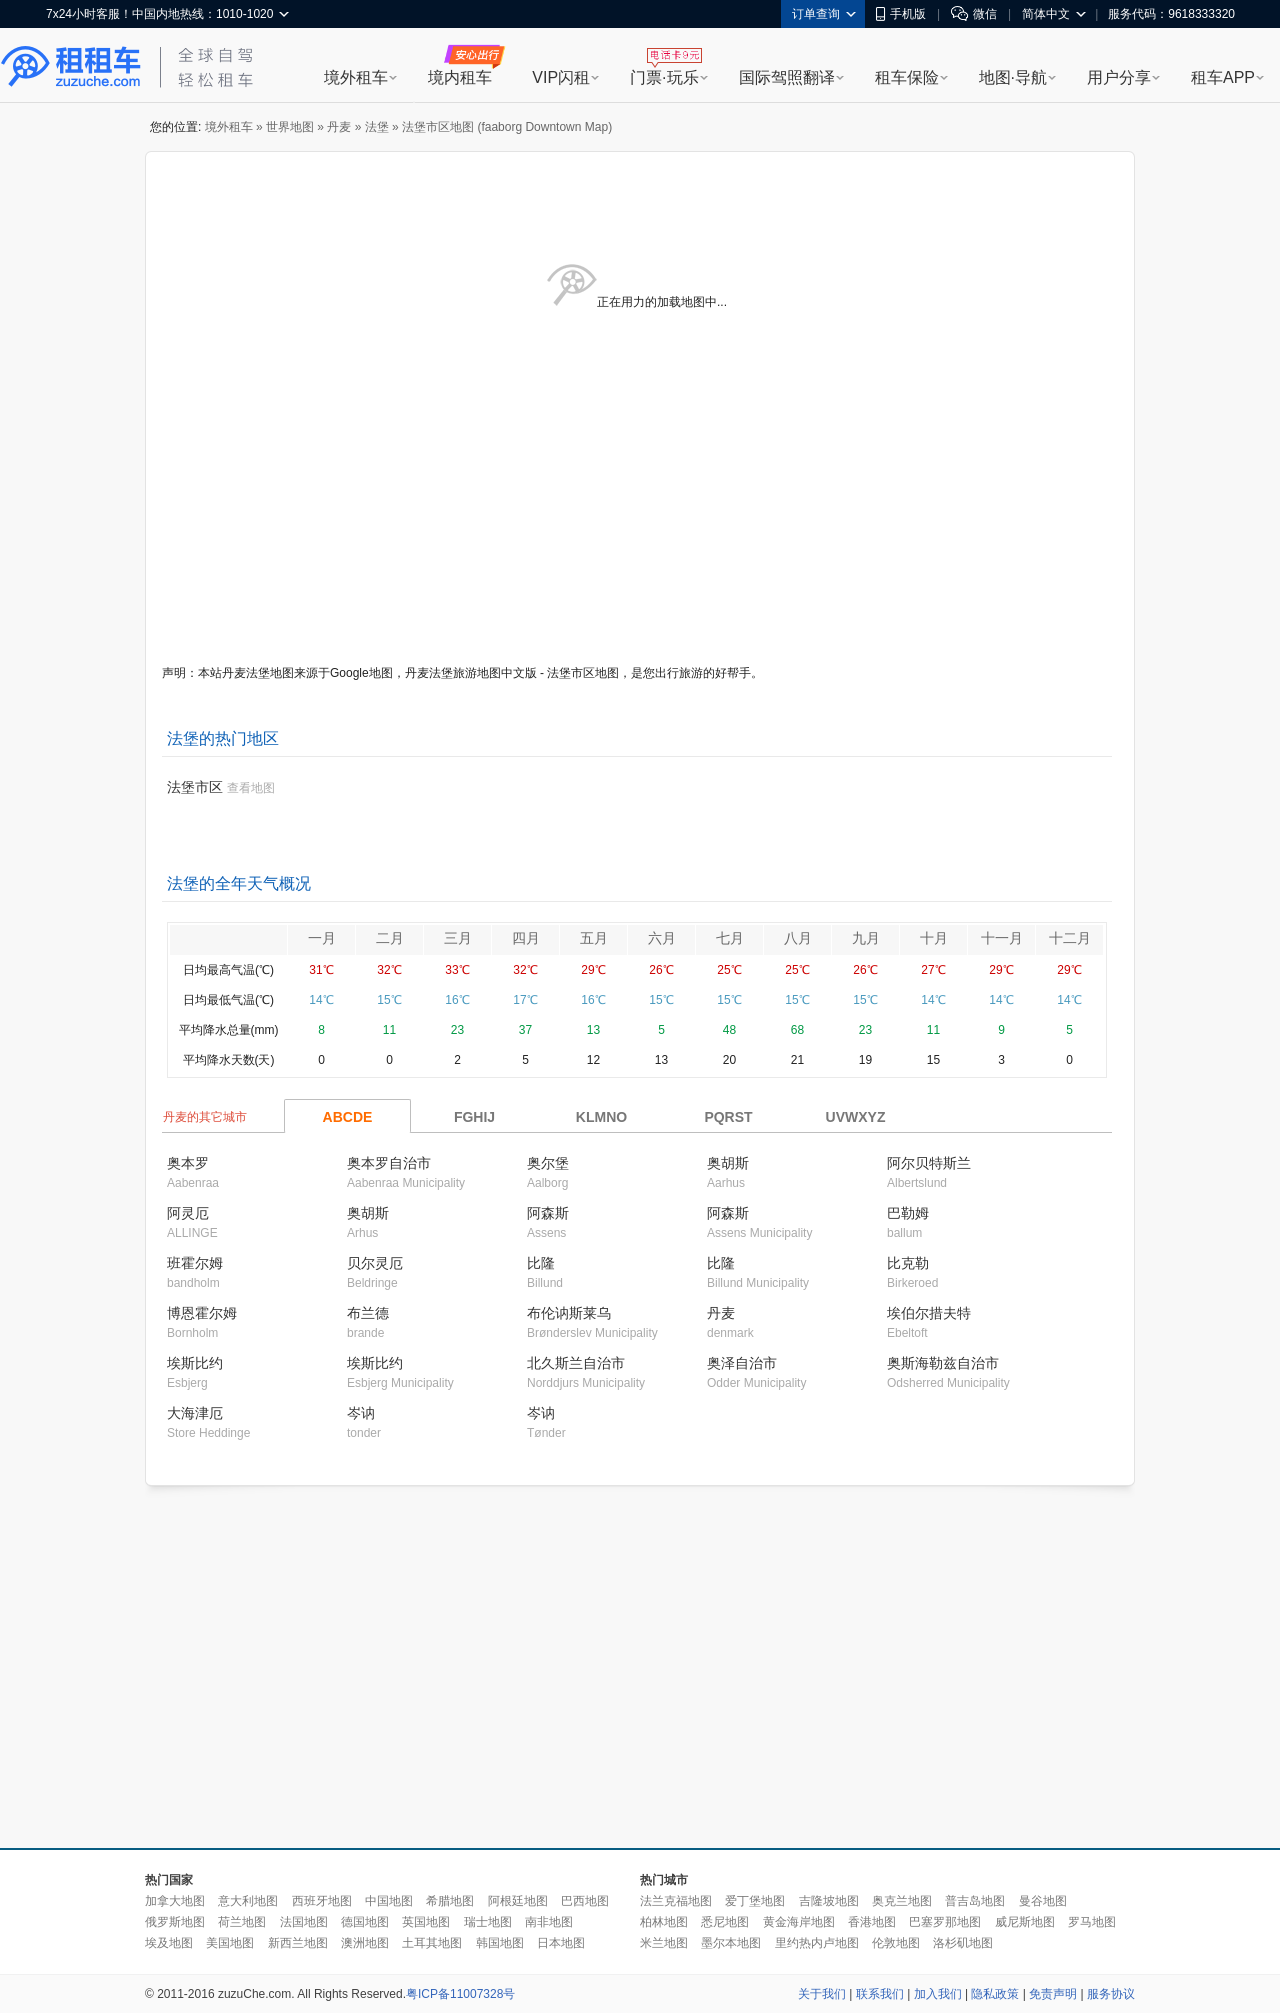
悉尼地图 (725, 1922)
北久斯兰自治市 (576, 1363)
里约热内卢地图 (817, 1943)
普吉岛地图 (975, 1901)
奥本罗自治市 (389, 1163)
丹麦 (339, 127)
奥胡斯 (728, 1163)
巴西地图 (585, 1901)
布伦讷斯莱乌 (569, 1313)
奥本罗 (188, 1163)
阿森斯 (548, 1213)
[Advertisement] (628, 1668)
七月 (730, 938)
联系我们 (880, 1994)
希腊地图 (450, 1901)
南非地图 (549, 1922)
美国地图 (230, 1943)
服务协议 (1111, 1994)
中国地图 (389, 1901)
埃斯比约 (195, 1363)
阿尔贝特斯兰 (929, 1163)
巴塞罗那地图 (945, 1922)
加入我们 (938, 1994)
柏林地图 (664, 1922)
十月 (934, 938)
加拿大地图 (175, 1901)
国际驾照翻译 (787, 77)
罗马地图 (1092, 1922)
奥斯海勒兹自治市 (943, 1363)
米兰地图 (664, 1943)
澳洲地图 (365, 1943)
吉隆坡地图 (829, 1901)
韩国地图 (500, 1943)
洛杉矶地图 (963, 1943)
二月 (390, 938)
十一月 (1002, 938)
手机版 (901, 14)
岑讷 (361, 1413)
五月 (594, 938)
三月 (458, 938)
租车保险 (907, 77)
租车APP (1223, 77)
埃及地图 (169, 1943)
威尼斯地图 (1025, 1922)
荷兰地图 (242, 1922)
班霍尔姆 (195, 1263)
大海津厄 (195, 1413)
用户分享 (1119, 77)
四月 (526, 938)
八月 (798, 938)
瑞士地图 (488, 1922)
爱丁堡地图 (755, 1901)
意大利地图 (248, 1901)
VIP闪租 (561, 77)
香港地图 (872, 1922)
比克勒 (908, 1263)
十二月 (1070, 938)
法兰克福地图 (676, 1901)
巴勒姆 (908, 1213)
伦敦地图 (896, 1943)
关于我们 (822, 1994)
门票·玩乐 (664, 77)
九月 (866, 938)
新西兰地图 (298, 1943)
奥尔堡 (548, 1163)
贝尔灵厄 (375, 1263)
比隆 (541, 1263)
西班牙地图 (322, 1901)
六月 (662, 938)
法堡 (377, 127)
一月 (322, 938)
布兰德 (368, 1313)
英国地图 (426, 1922)
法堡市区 (195, 787)
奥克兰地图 (902, 1901)
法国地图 (304, 1922)
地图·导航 (1013, 77)
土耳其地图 (432, 1943)
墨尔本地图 (731, 1943)
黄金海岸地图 (799, 1922)
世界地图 (290, 127)
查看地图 (251, 788)
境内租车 (460, 77)
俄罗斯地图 (175, 1922)
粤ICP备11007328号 (460, 1994)
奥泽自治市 (742, 1363)
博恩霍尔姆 (202, 1313)
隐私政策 (995, 1994)
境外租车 (356, 77)
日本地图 (561, 1943)
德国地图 (365, 1922)
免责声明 (1053, 1994)
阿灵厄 (188, 1213)
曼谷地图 (1043, 1901)
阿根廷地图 (518, 1901)
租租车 (71, 67)
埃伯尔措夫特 (929, 1313)
